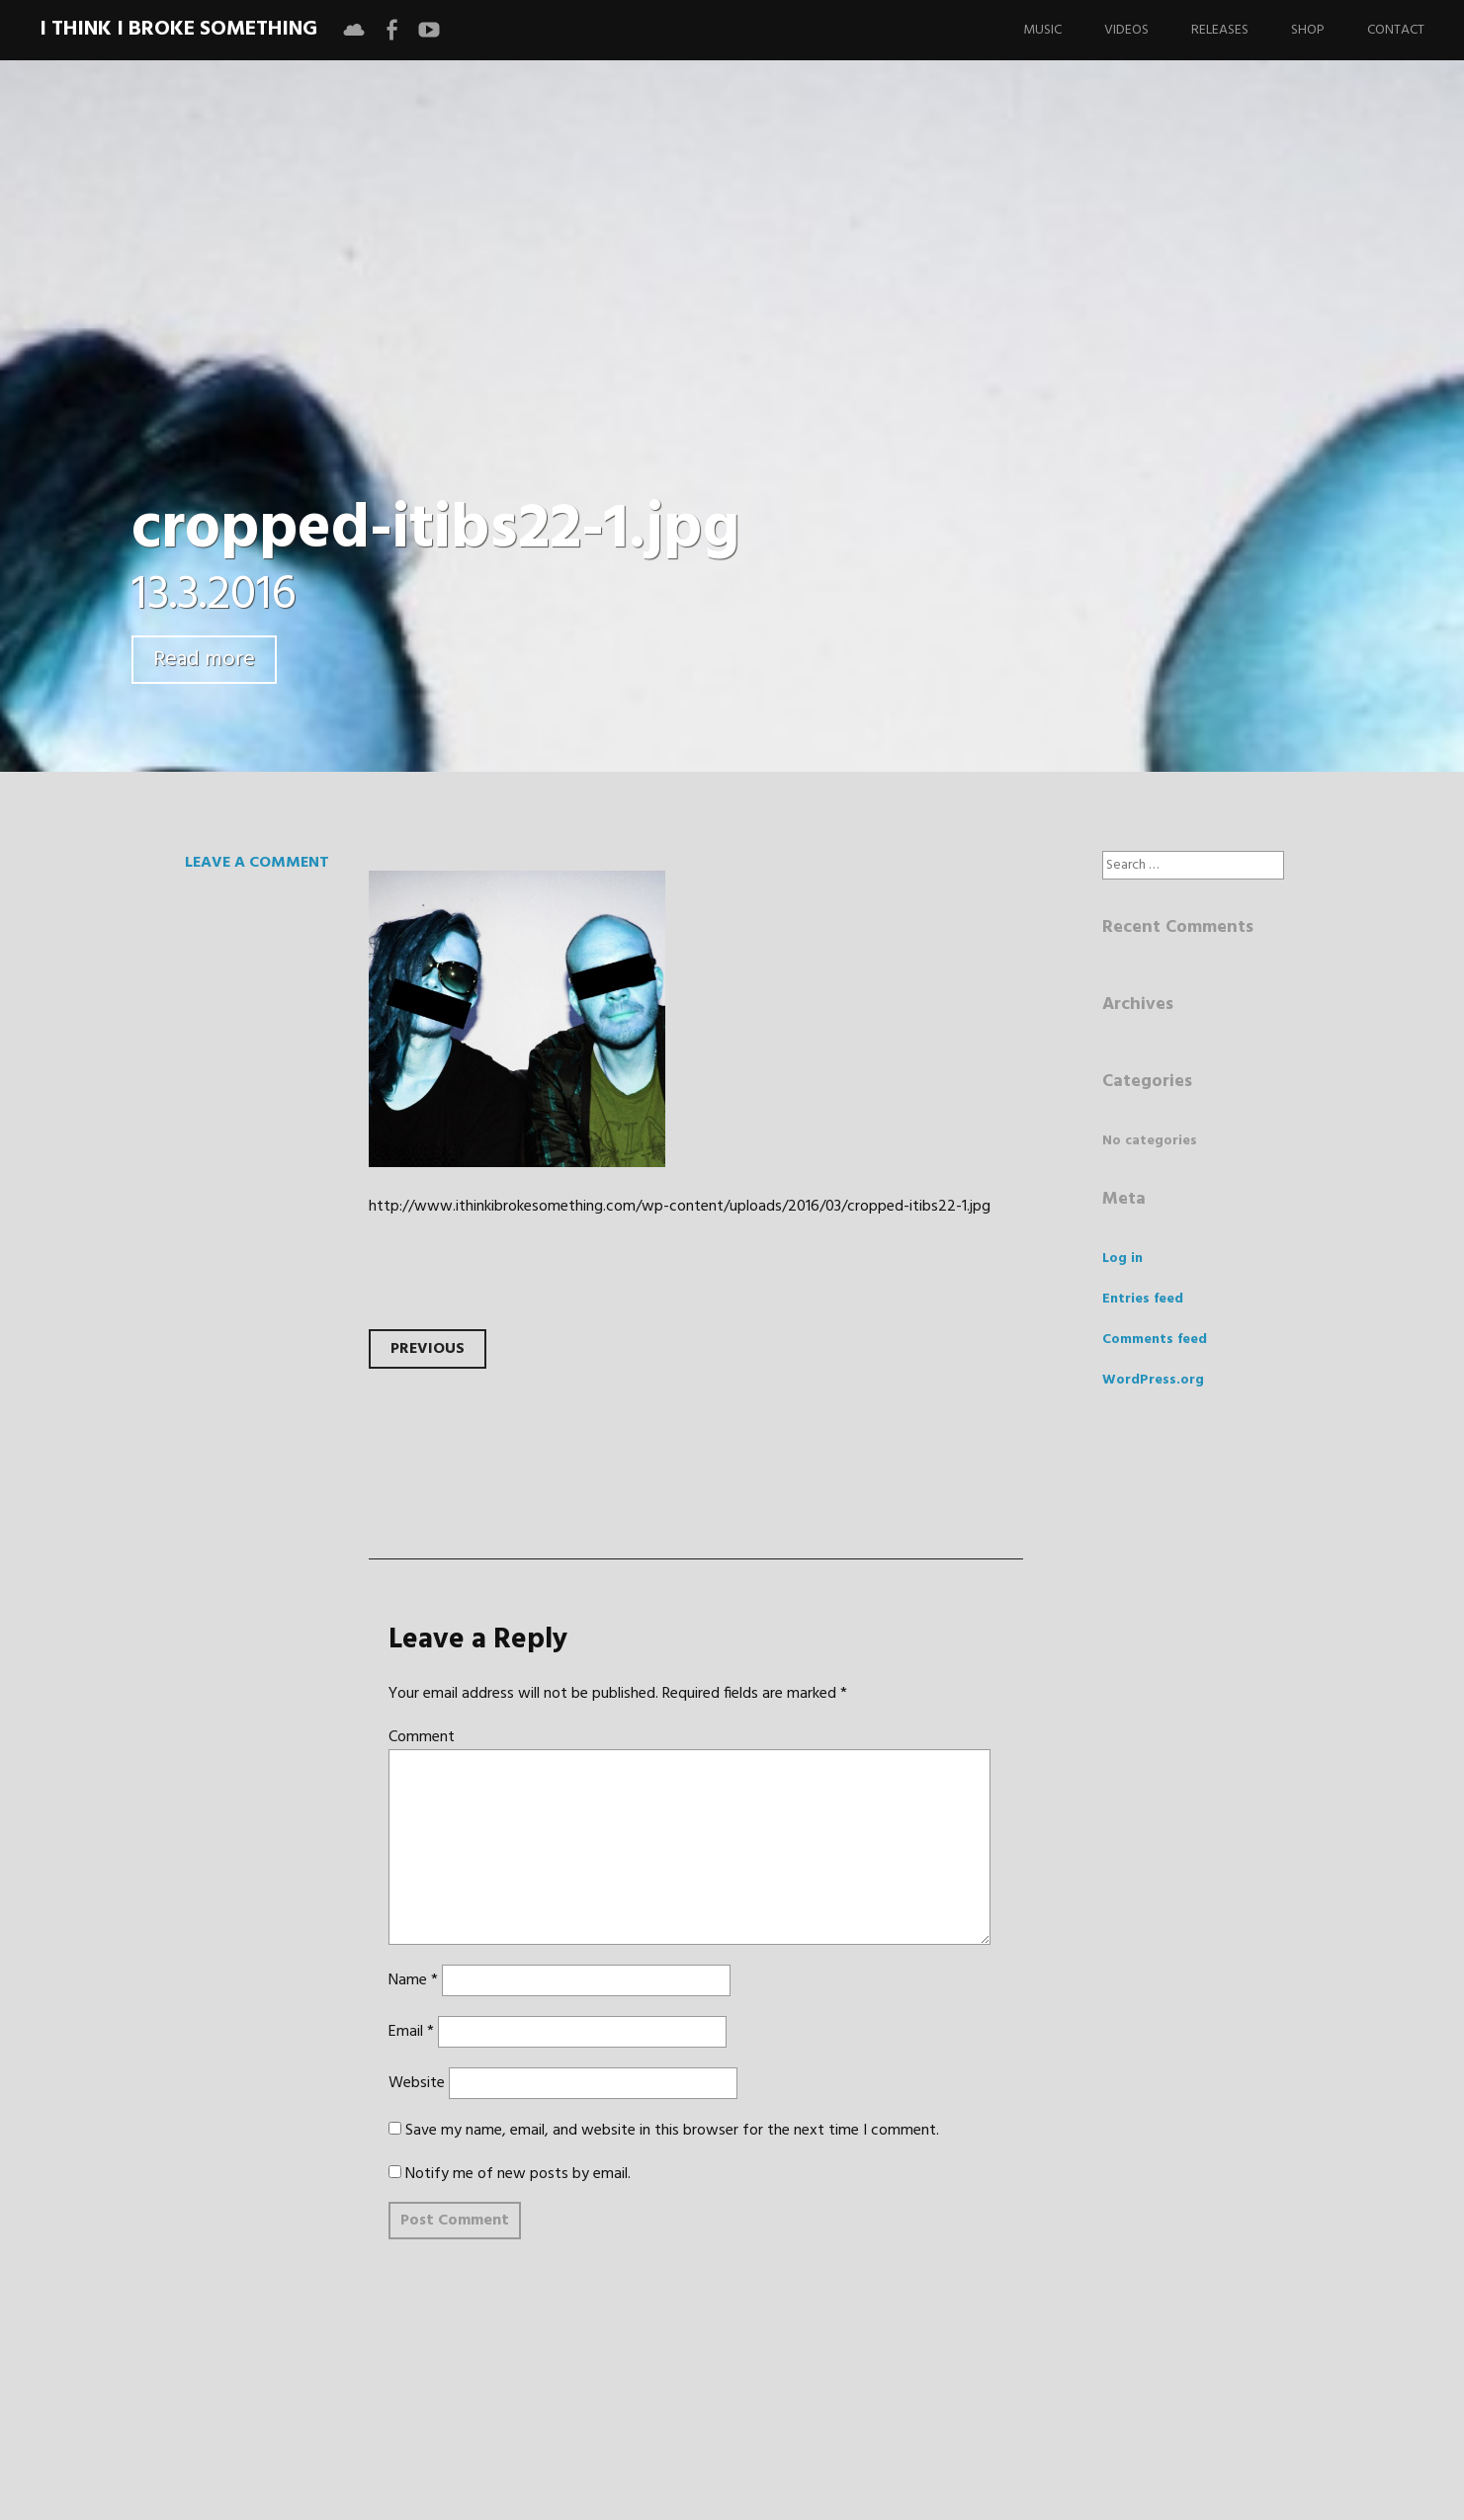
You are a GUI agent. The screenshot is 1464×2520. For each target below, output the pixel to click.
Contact (1395, 30)
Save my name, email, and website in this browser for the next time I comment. (672, 2130)
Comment (421, 1737)
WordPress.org (1153, 1380)
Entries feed (1142, 1299)
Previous (427, 1349)
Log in (1122, 1258)
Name (413, 1980)
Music (1042, 30)
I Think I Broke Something (178, 29)
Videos (1126, 30)
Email (411, 2032)
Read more (204, 659)
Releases (1220, 30)
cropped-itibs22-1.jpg (435, 530)
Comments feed (1154, 1339)
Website (416, 2083)
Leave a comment (257, 863)
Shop (1308, 30)
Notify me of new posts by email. (518, 2174)
